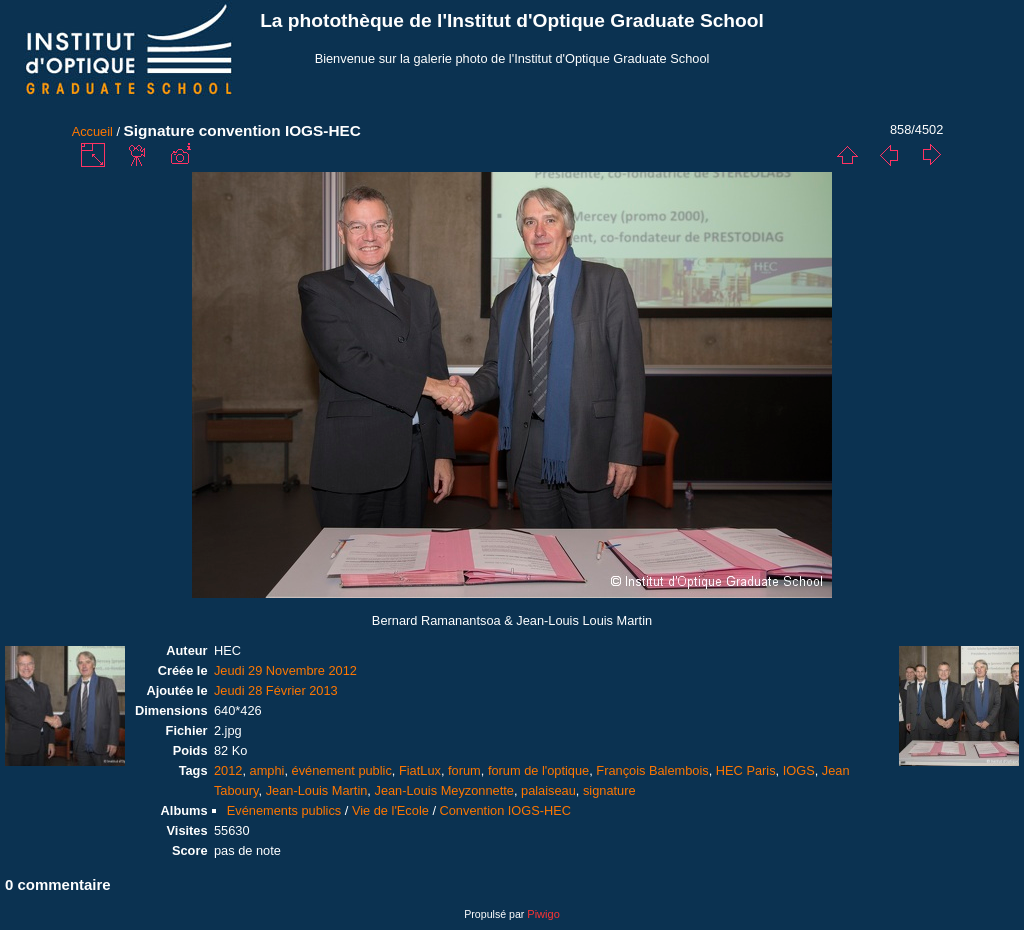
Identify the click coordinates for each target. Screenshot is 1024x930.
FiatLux (420, 770)
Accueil (92, 131)
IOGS (799, 770)
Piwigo (543, 914)
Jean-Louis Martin (317, 790)
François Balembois (652, 770)
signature (609, 790)
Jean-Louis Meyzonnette (443, 790)
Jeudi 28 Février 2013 (276, 690)
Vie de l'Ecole (390, 810)
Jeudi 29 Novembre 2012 (285, 670)
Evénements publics (284, 810)
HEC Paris (746, 770)
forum (464, 770)
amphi (267, 770)
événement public (342, 770)
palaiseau (548, 790)
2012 (228, 770)
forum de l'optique (538, 770)
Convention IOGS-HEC (506, 810)
